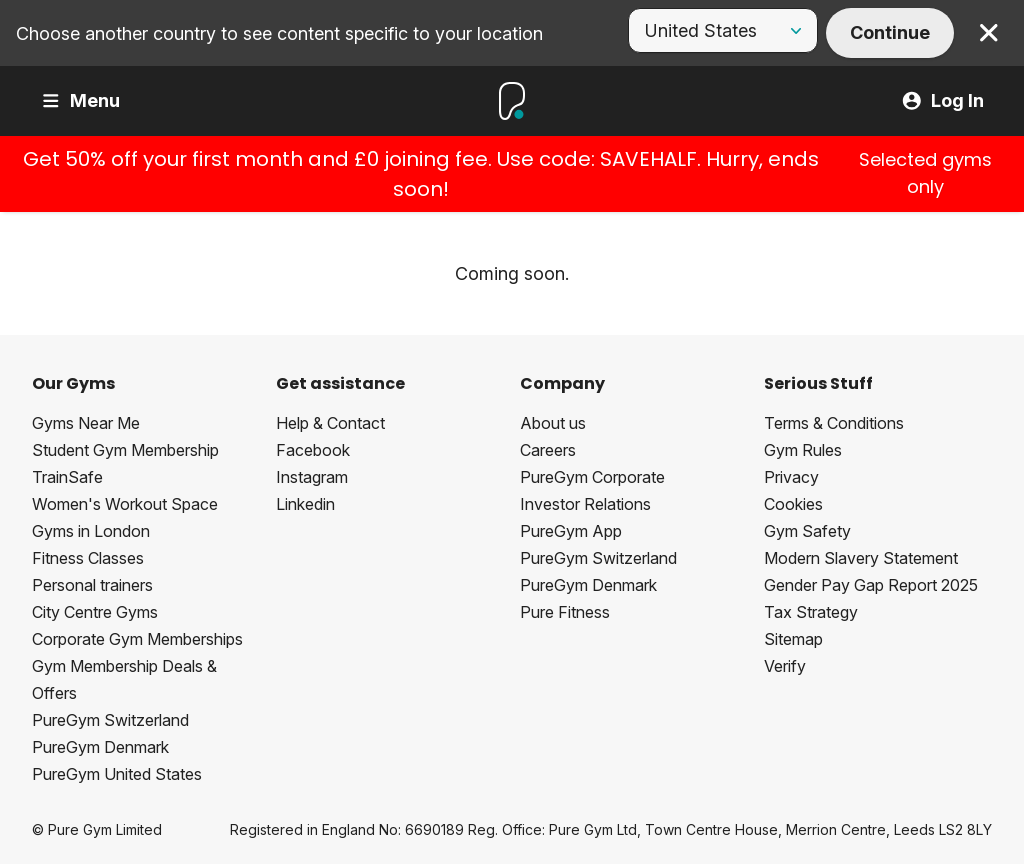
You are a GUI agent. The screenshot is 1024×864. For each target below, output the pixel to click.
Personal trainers (92, 585)
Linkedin (305, 504)
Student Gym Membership (125, 450)
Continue (890, 32)
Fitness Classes (88, 558)
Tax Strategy (811, 612)
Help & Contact (330, 423)
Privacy (791, 477)
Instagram (312, 477)
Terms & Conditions (834, 423)
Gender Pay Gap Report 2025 (871, 585)
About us (553, 423)
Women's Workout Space (125, 504)
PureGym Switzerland (110, 720)
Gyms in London (91, 531)
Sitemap (793, 639)
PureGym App (571, 531)
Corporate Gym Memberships (137, 639)
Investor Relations (585, 504)
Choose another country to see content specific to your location (279, 33)
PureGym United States (117, 774)
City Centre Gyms (95, 612)
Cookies (793, 504)
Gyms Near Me (86, 423)
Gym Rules (803, 450)
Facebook (313, 450)
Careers (548, 450)
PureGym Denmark (100, 747)
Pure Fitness (565, 612)
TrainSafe (67, 477)
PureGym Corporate (592, 477)
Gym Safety (807, 531)
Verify (785, 666)
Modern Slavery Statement (861, 558)
